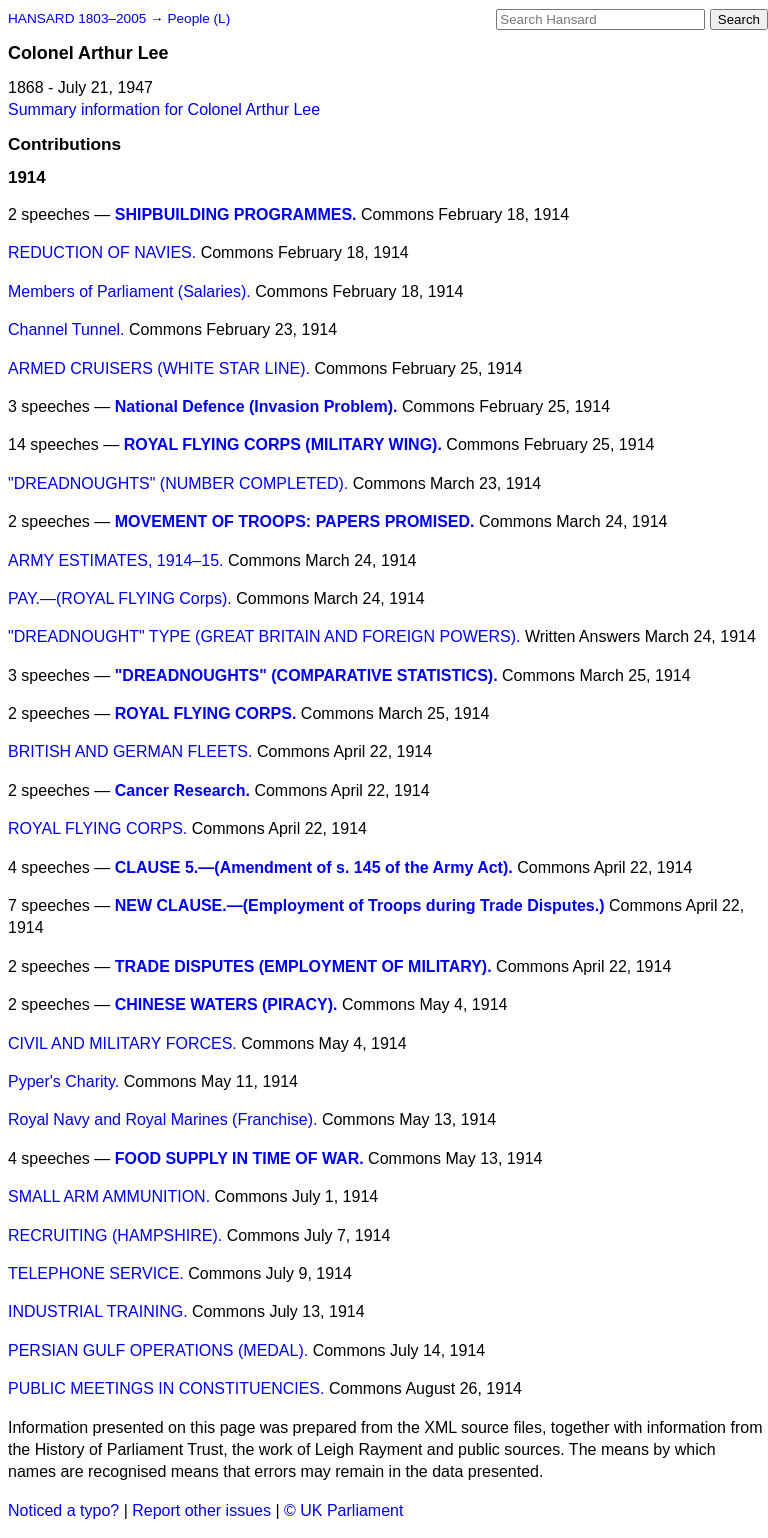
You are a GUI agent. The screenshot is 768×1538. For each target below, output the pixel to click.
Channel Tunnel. (66, 329)
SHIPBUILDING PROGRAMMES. (236, 214)
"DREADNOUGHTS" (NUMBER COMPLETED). (178, 483)
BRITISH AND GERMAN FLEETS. (130, 751)
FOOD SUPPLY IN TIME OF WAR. (239, 1158)
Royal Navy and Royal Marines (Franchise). (162, 1119)
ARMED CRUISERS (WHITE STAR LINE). (159, 368)
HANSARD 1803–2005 (77, 18)
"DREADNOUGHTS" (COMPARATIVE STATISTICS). (306, 675)
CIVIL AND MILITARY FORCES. (122, 1043)
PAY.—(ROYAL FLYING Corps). (120, 598)
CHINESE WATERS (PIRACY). (226, 1004)
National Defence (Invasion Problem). (256, 406)
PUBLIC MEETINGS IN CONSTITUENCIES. (166, 1388)
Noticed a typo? (63, 1510)
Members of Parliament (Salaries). (129, 291)
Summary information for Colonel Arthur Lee (164, 109)
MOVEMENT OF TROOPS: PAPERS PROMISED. (295, 521)
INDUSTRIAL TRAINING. (98, 1311)
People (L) (198, 18)
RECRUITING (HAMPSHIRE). (115, 1235)
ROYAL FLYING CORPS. (206, 713)
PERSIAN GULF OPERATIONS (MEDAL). (158, 1350)
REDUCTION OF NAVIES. (102, 252)
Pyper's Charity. (63, 1081)
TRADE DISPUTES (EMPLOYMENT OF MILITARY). (303, 966)
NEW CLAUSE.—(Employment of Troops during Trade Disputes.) (360, 905)
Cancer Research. (182, 790)
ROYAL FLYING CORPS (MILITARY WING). (283, 444)
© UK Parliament (343, 1510)
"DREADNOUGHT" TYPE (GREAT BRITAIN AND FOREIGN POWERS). (264, 636)
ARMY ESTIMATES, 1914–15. (116, 560)
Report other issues (201, 1510)
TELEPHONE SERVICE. (96, 1273)
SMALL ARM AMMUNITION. (109, 1196)
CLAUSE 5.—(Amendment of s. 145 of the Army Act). (314, 867)
